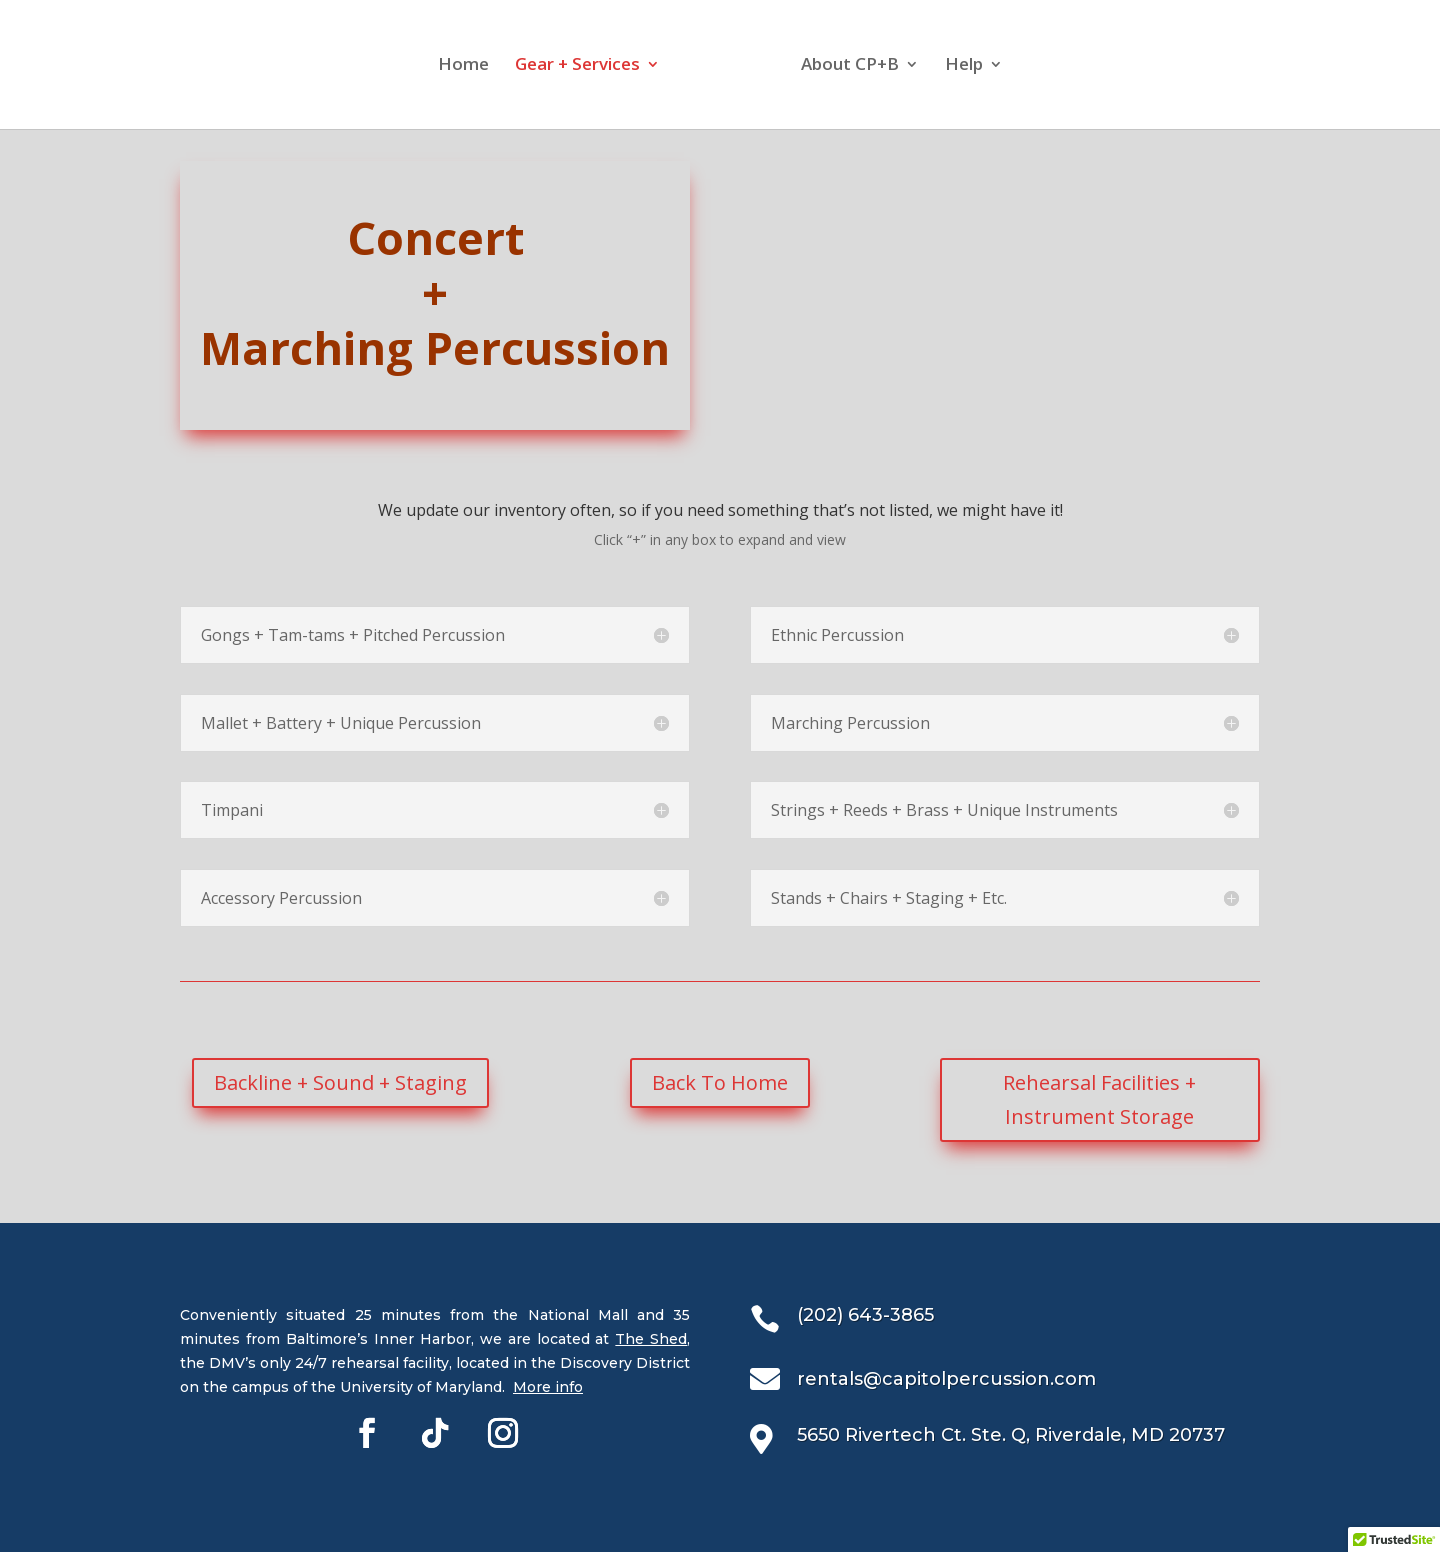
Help (982, 67)
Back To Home (720, 1082)
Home (444, 67)
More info (548, 1387)
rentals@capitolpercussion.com (946, 1379)
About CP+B (868, 67)
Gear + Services (558, 67)
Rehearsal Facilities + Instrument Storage (1099, 1099)
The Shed (651, 1339)
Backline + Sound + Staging (340, 1082)
